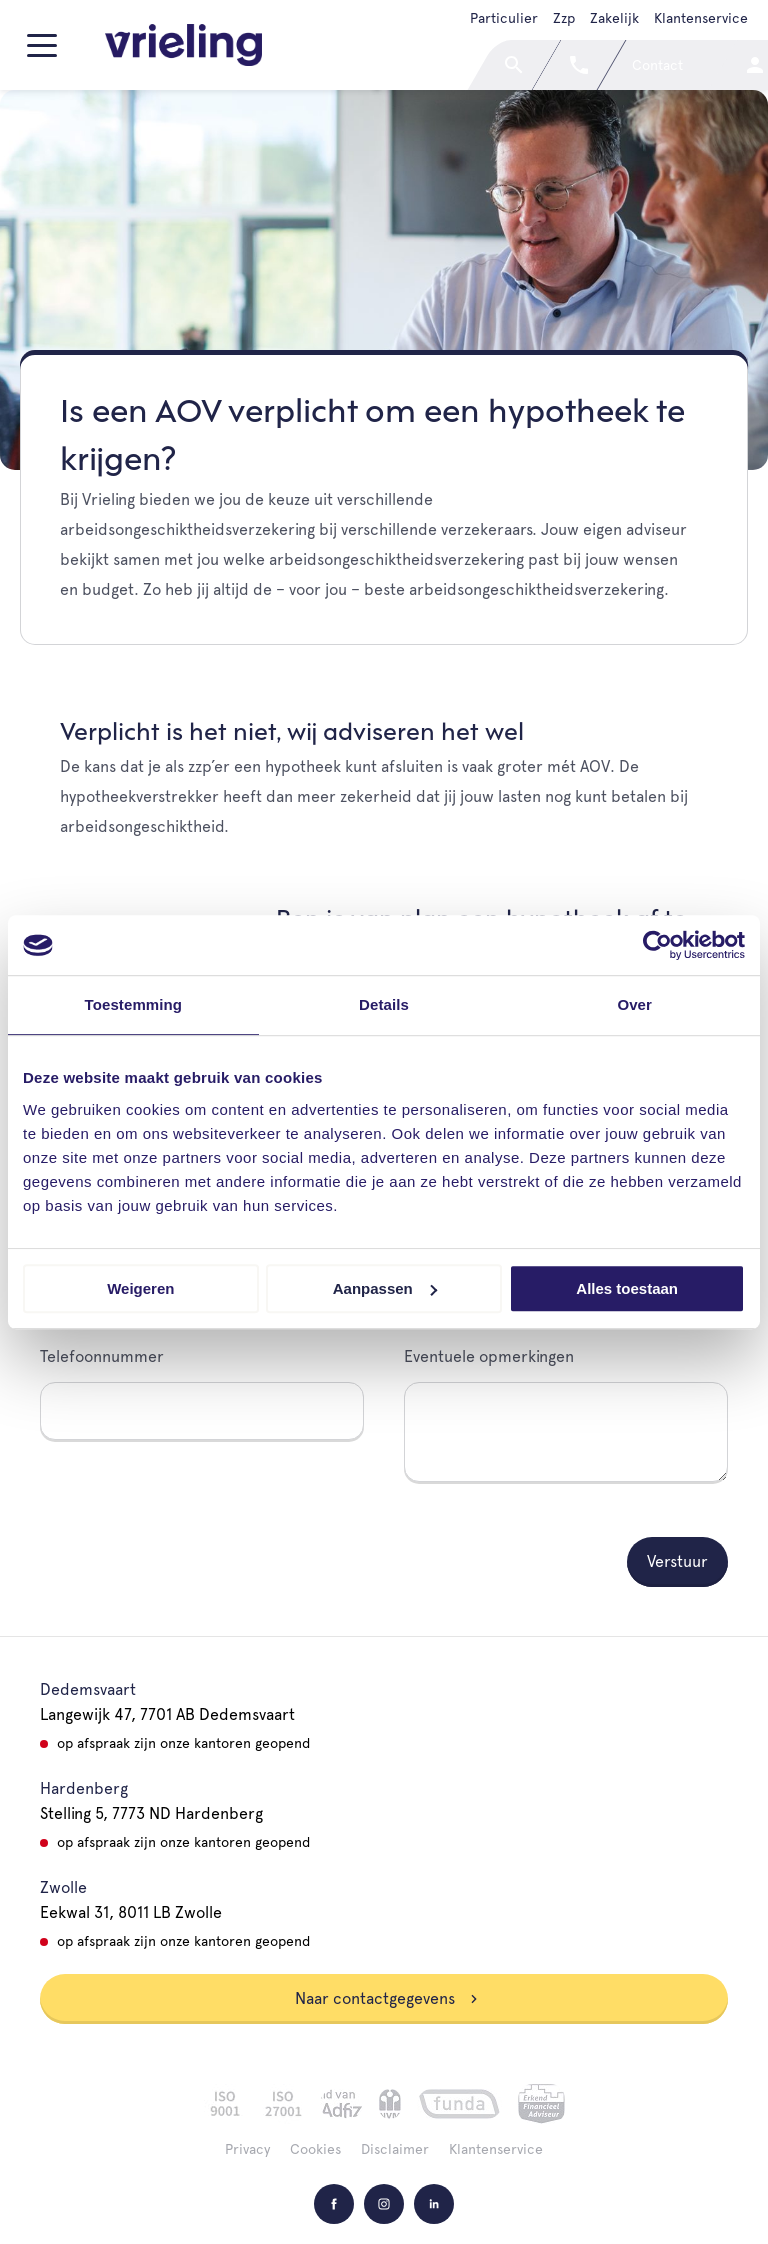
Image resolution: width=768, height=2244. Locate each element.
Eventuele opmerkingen (489, 1356)
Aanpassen (385, 1288)
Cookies (315, 2149)
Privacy (247, 2149)
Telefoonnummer (102, 1356)
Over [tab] (634, 1004)
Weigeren (140, 1288)
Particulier (504, 18)
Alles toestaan (627, 1288)
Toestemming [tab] (134, 1004)
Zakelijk (614, 18)
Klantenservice (701, 18)
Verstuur (677, 1561)
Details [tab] (384, 1004)
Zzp (564, 18)
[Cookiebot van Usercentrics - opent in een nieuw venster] (657, 945)
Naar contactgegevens (387, 1998)
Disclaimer (395, 2149)
